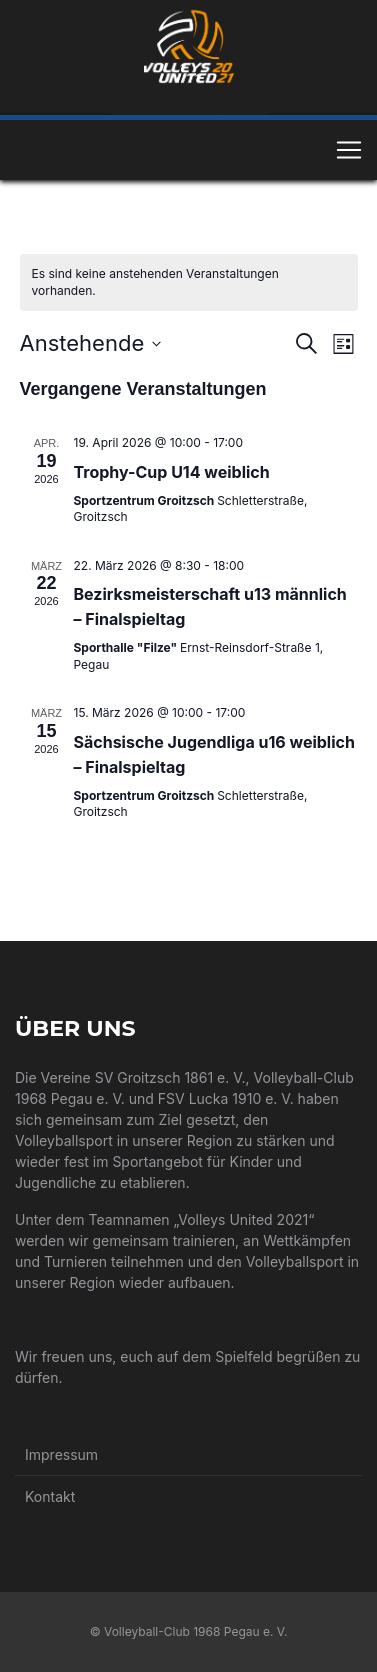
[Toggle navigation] (349, 150)
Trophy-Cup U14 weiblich (172, 472)
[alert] (189, 282)
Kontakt (50, 1496)
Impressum (61, 1454)
